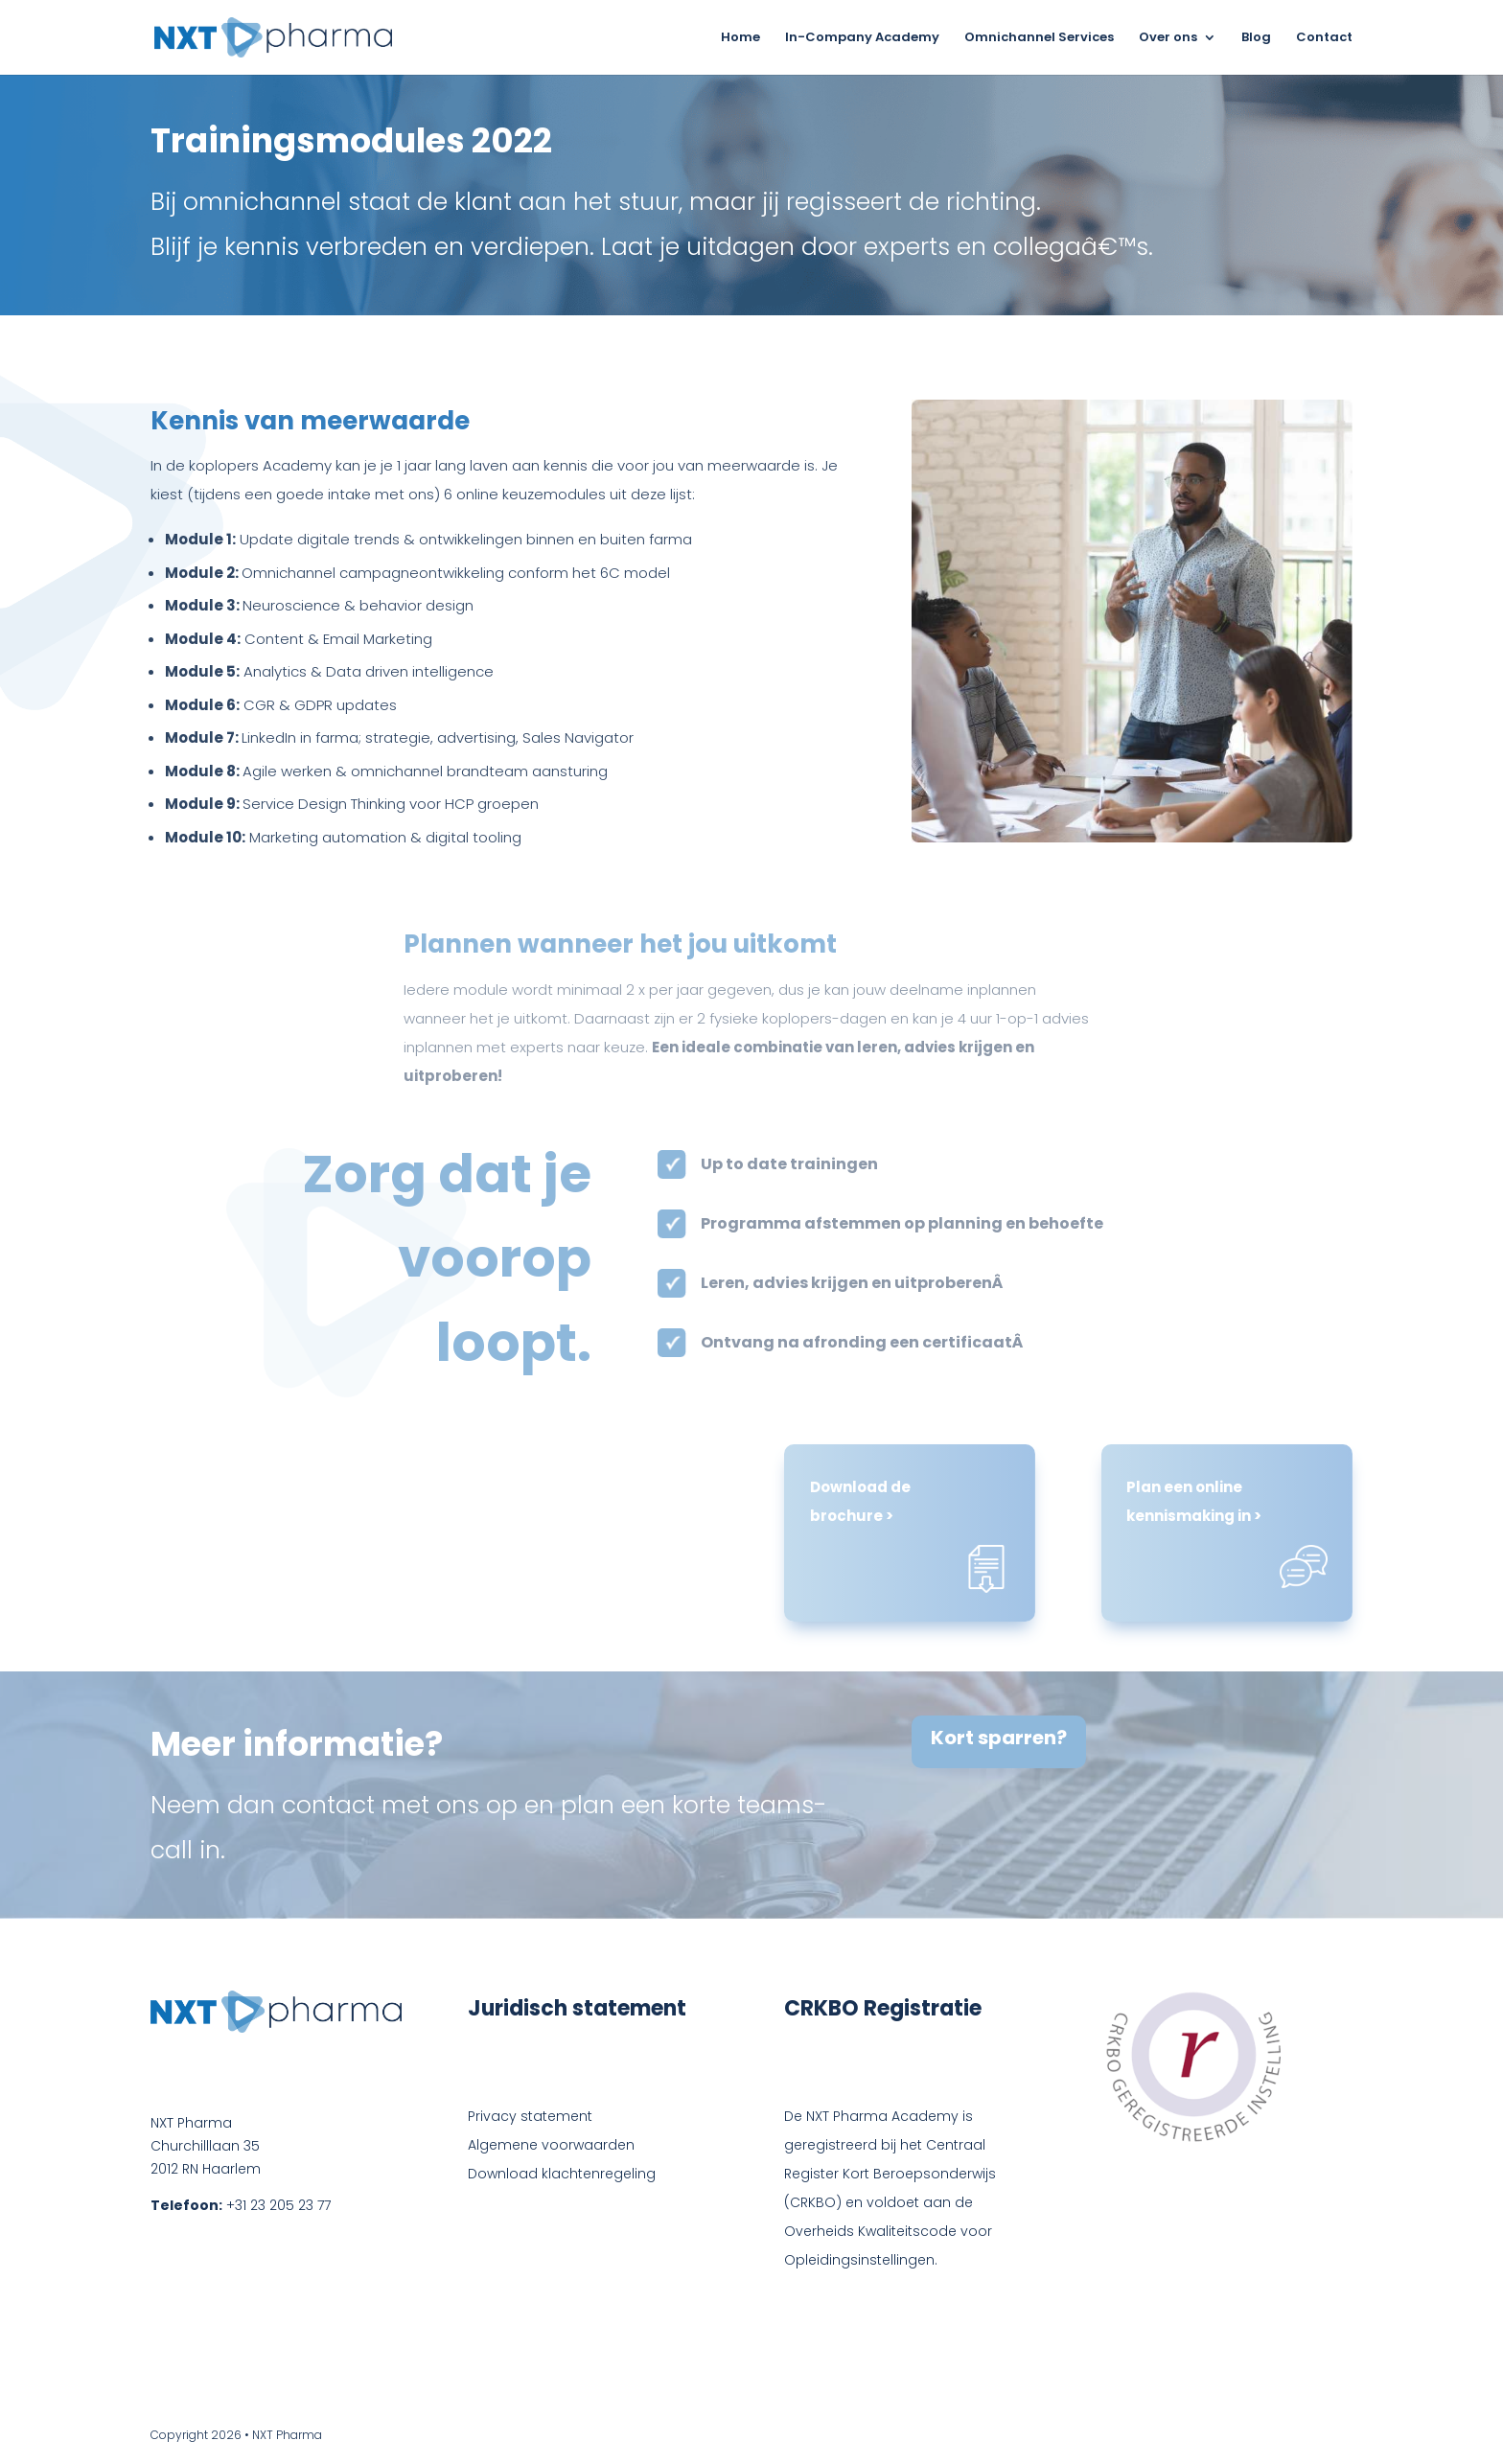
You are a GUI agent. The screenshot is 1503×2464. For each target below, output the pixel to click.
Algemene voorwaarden (551, 2144)
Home (740, 38)
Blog (1256, 38)
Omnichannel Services (1039, 38)
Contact (1324, 38)
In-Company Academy (862, 38)
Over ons (1168, 38)
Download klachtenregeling (562, 2173)
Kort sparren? (999, 1737)
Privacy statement (530, 2116)
